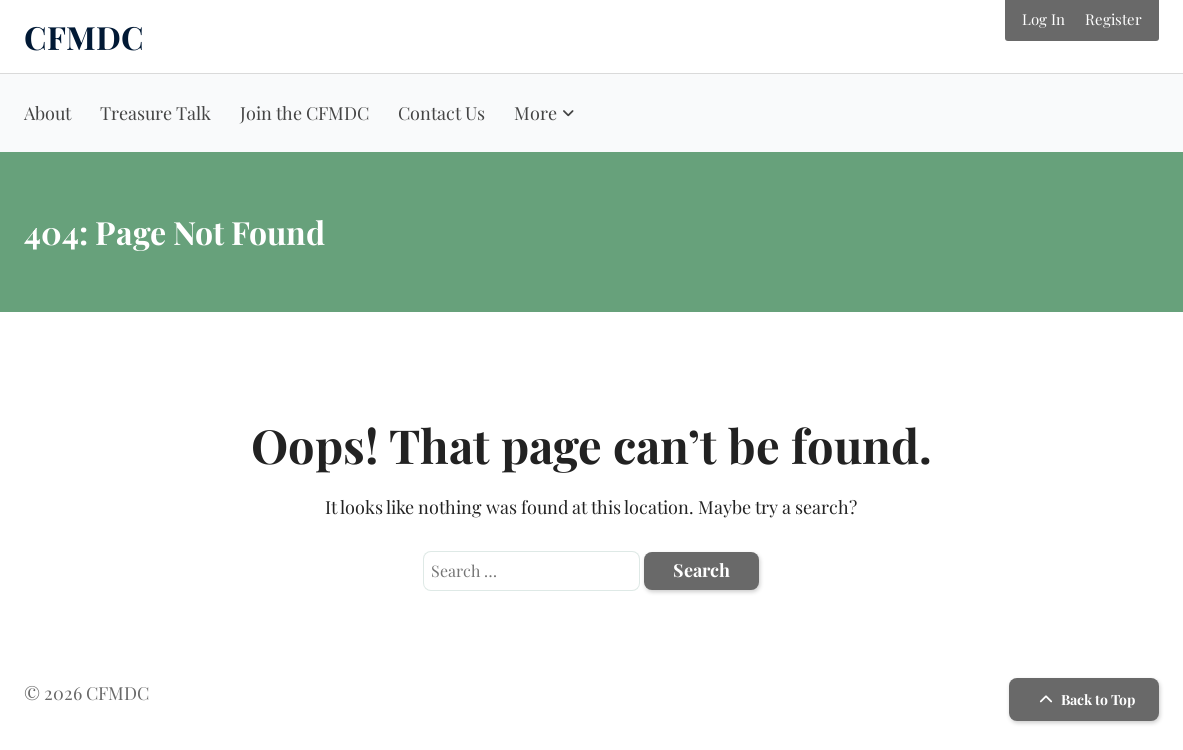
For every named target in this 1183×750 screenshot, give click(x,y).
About (47, 113)
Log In (1043, 19)
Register (1113, 19)
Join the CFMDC (304, 113)
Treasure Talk (155, 113)
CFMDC (84, 36)
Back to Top (1084, 699)
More (535, 113)
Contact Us (441, 113)
